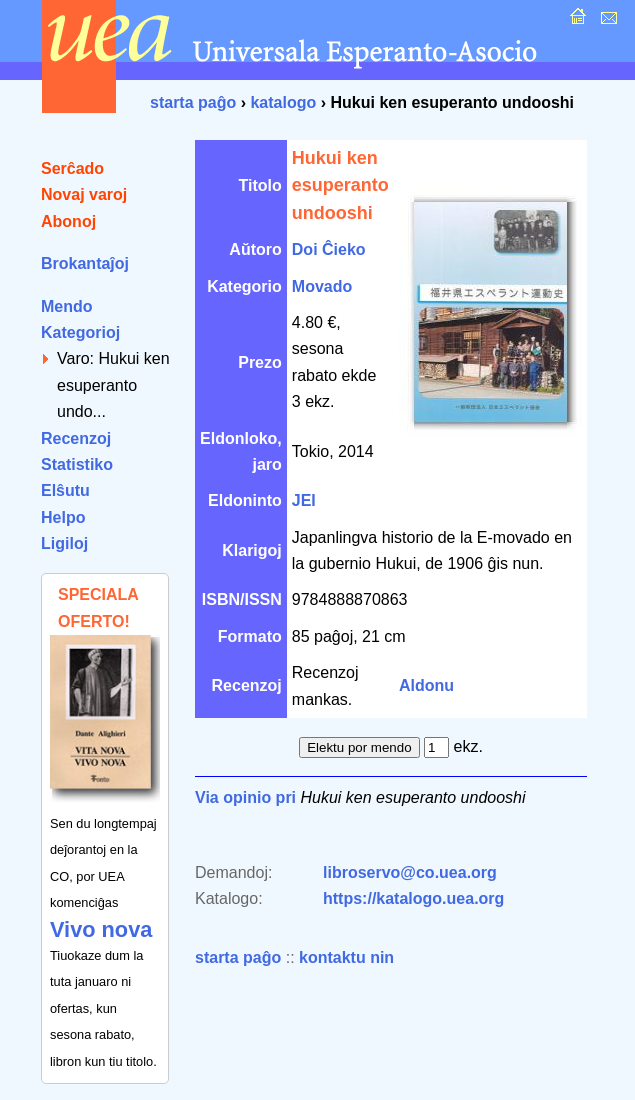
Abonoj (68, 221)
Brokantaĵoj (85, 263)
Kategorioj (80, 332)
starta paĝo (193, 102)
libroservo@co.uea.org (410, 872)
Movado (322, 286)
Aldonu (426, 685)
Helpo (63, 517)
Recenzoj (76, 438)
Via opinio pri (245, 797)
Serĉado (72, 168)
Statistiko (77, 464)
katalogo (283, 102)
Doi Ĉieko (329, 249)
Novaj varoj (84, 194)
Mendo (67, 306)
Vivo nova (101, 929)
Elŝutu (65, 490)
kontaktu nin (346, 957)
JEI (304, 500)
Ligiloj (64, 543)
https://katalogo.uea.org (413, 898)
